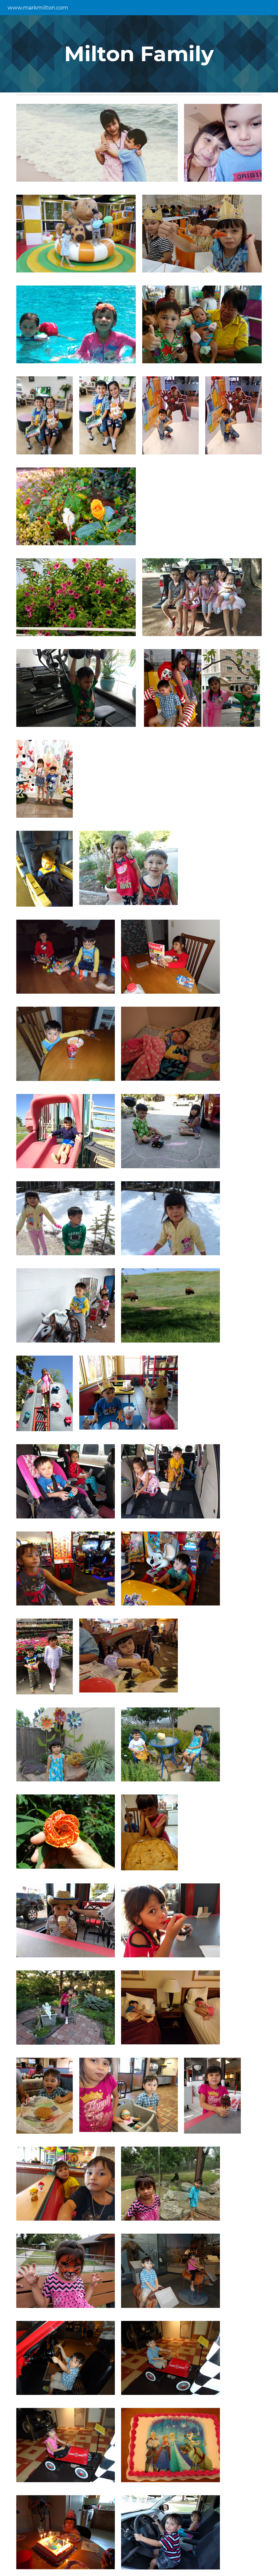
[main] (139, 54)
